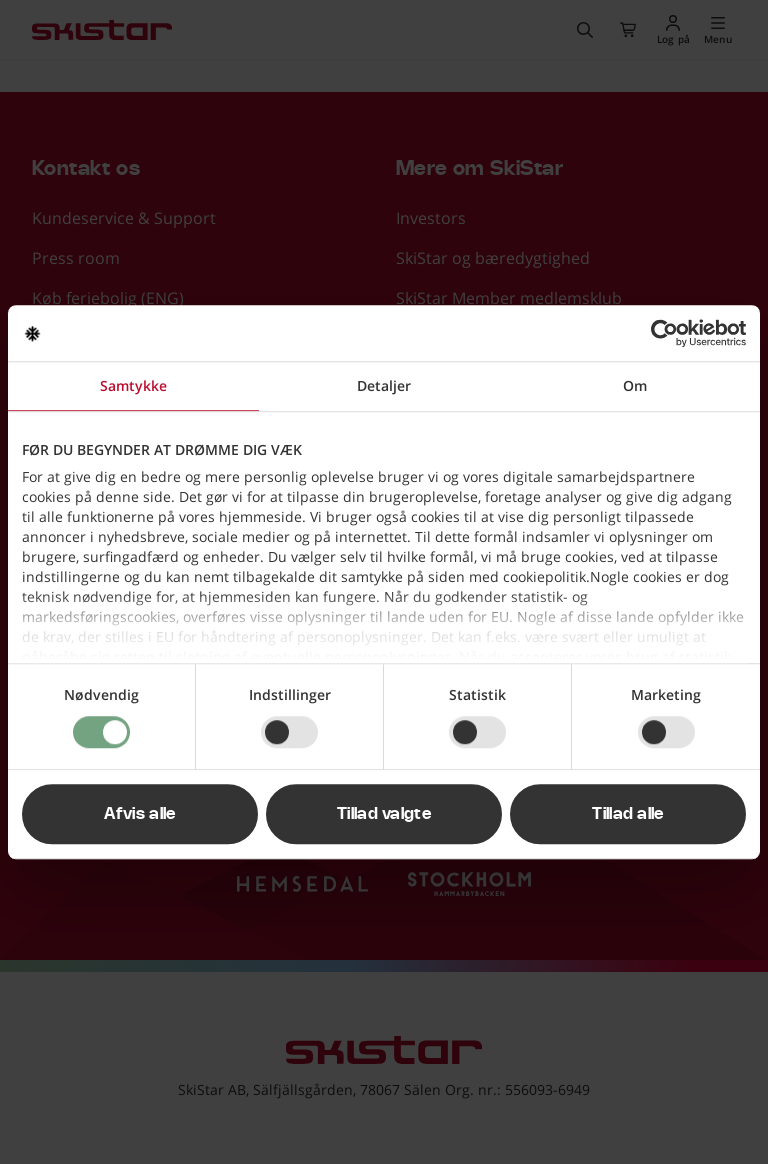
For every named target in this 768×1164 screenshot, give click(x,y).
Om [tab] (635, 385)
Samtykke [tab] (133, 385)
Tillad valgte (384, 814)
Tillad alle (628, 814)
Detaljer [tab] (384, 385)
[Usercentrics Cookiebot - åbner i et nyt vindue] (658, 333)
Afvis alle (139, 814)
